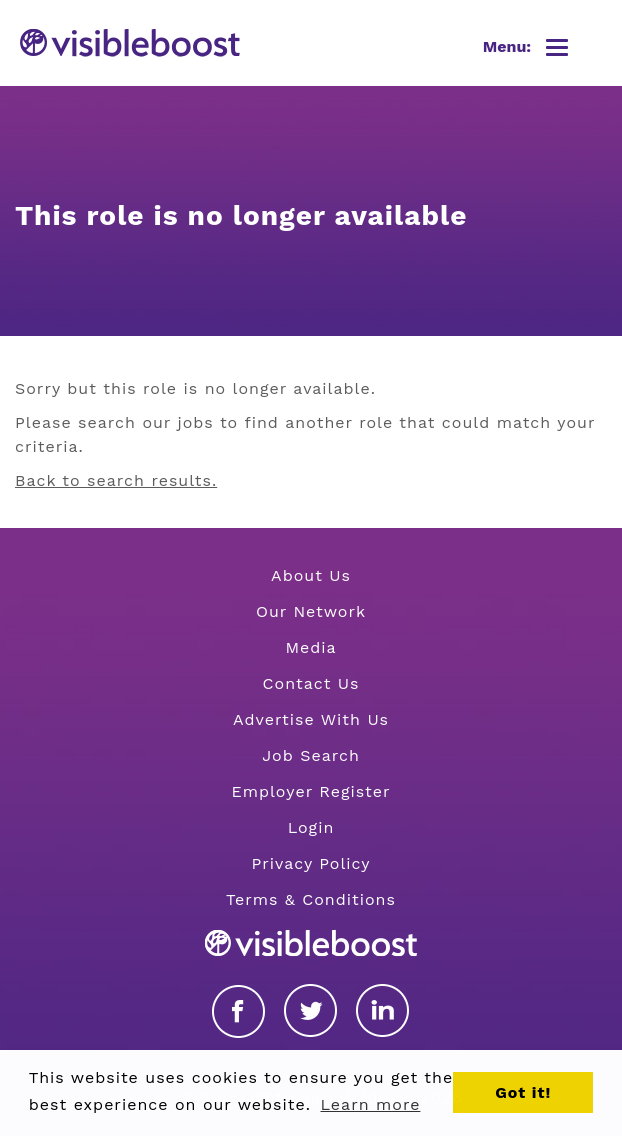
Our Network (311, 611)
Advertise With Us (311, 719)
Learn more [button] (371, 1104)
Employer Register (310, 791)
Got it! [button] (523, 1092)
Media (310, 647)
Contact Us (311, 683)
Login (311, 827)
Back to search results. (116, 480)
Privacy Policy (311, 863)
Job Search (311, 755)
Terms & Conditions (311, 899)
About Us (311, 575)
